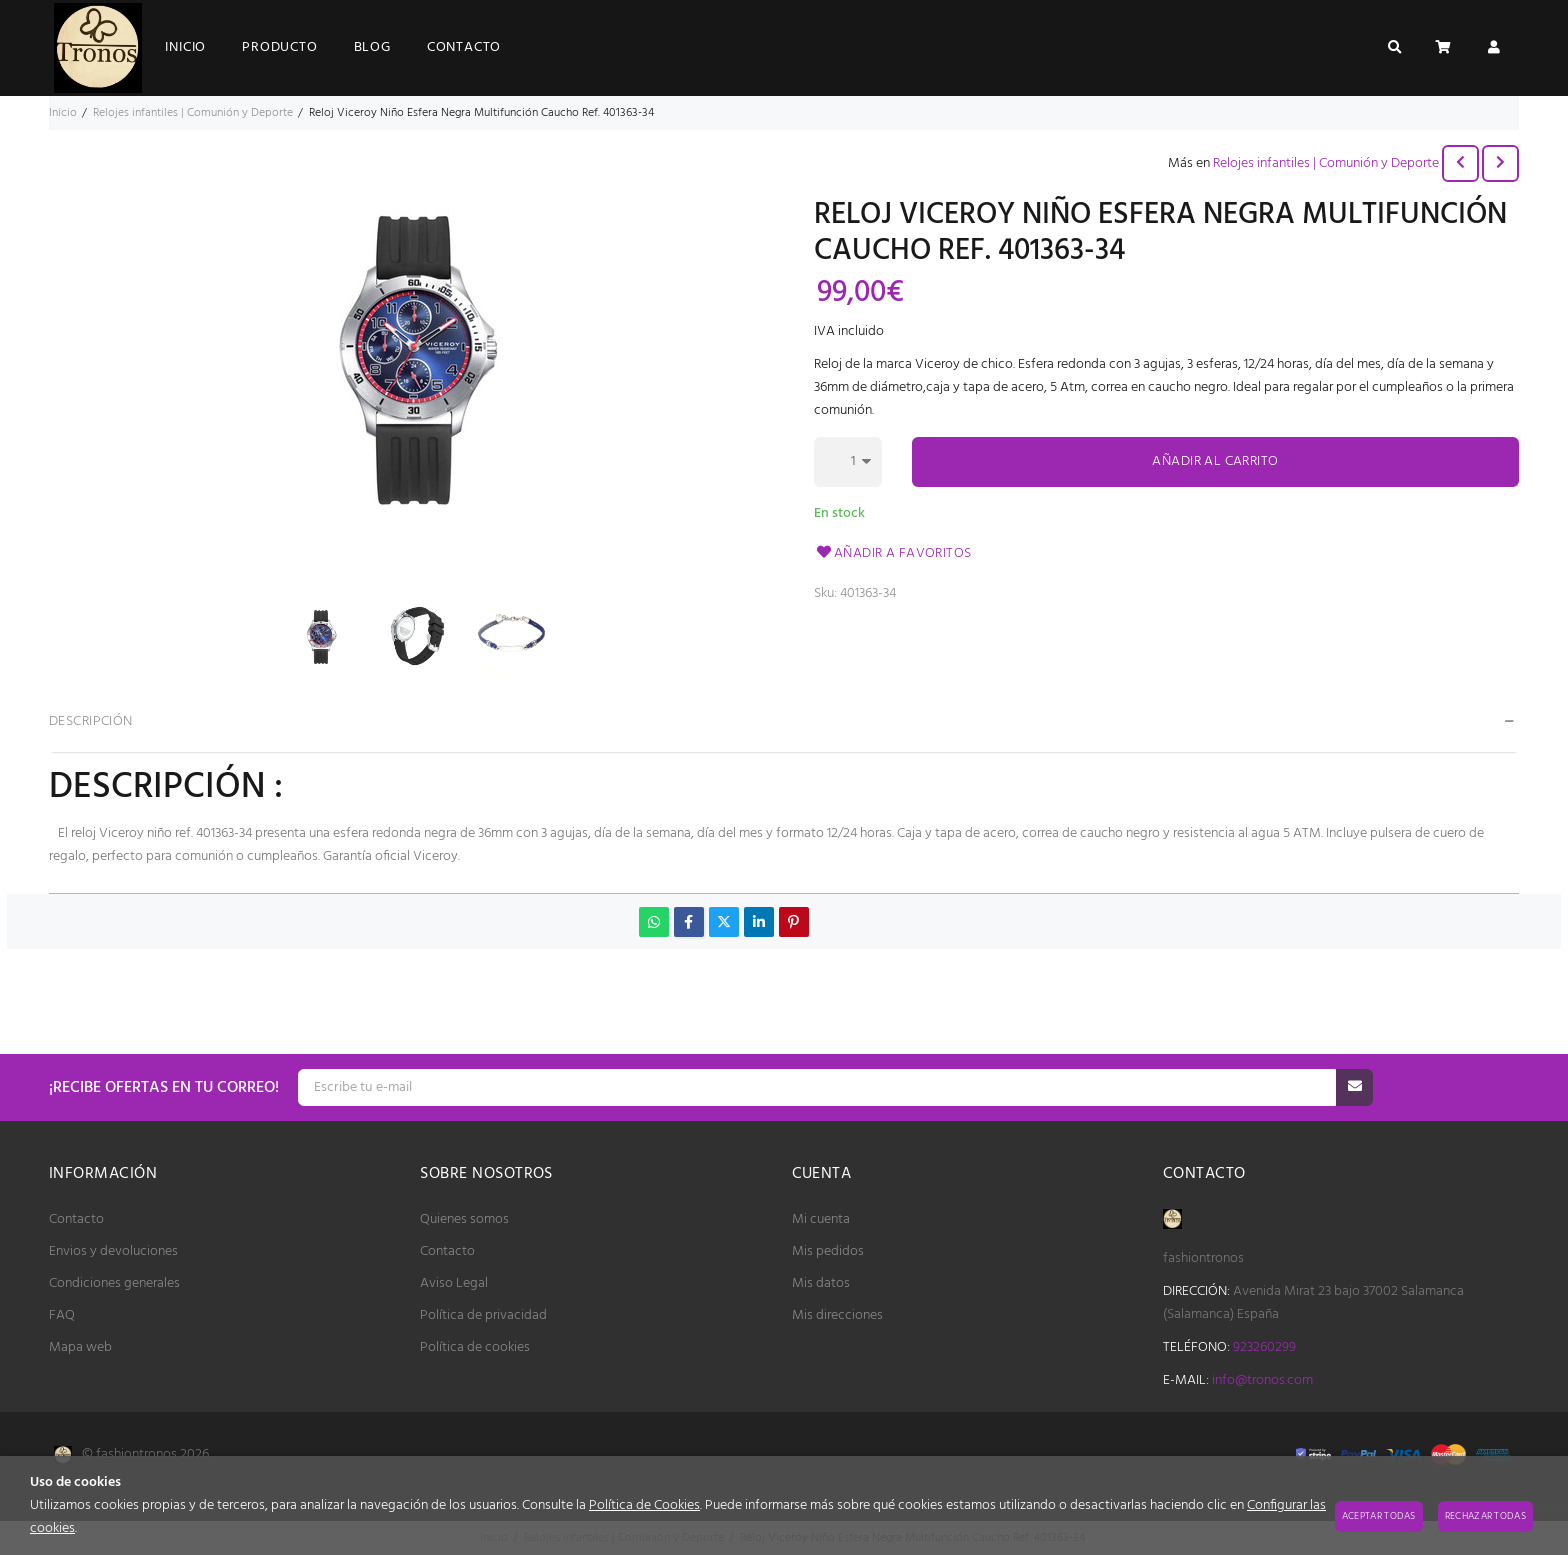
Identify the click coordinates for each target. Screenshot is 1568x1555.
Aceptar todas (1379, 1516)
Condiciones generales (114, 1283)
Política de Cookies (644, 1505)
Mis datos (821, 1283)
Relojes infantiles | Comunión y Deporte (1326, 163)
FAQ (62, 1315)
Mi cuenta (821, 1219)
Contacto (76, 1219)
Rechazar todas (1485, 1516)
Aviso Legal (454, 1283)
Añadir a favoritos (893, 553)
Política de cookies (475, 1347)
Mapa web (80, 1347)
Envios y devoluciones (113, 1251)
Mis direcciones (837, 1315)
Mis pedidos (828, 1251)
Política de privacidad (483, 1315)
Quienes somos (464, 1219)
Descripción (91, 721)
